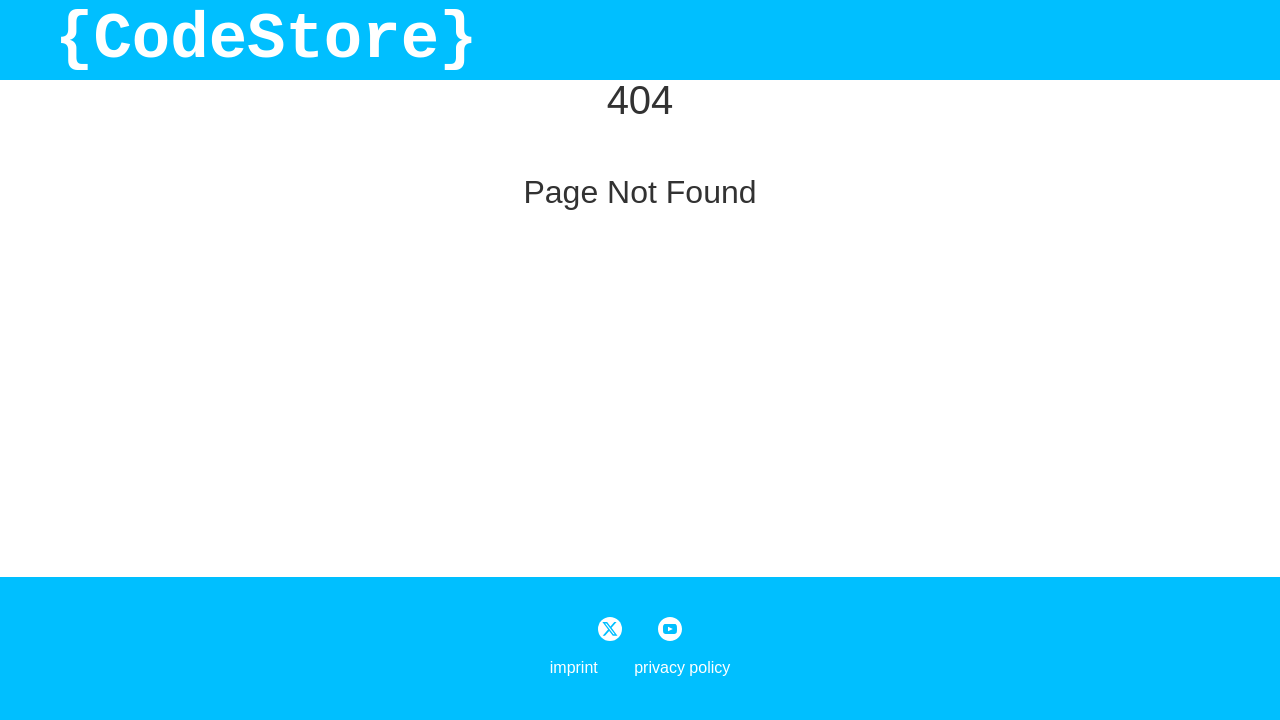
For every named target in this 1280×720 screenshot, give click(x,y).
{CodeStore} (266, 40)
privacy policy (682, 667)
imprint (574, 667)
